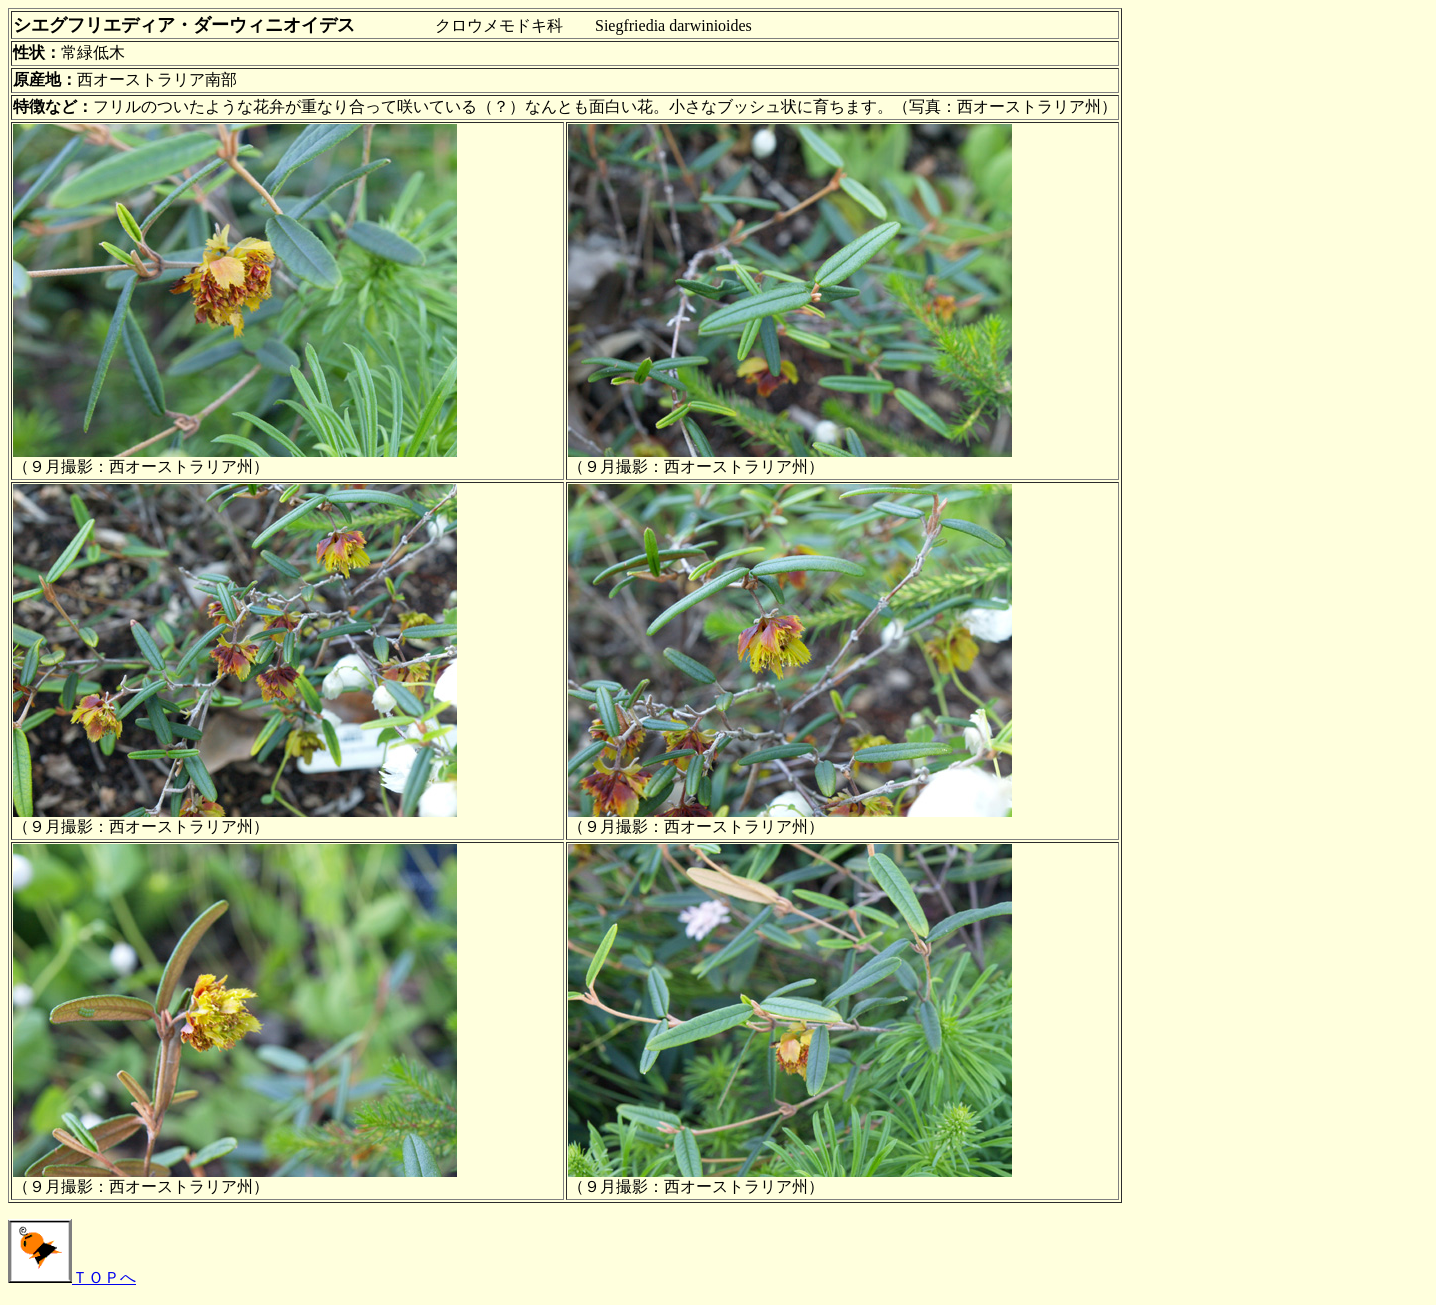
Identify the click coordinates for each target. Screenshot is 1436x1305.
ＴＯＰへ (72, 1277)
